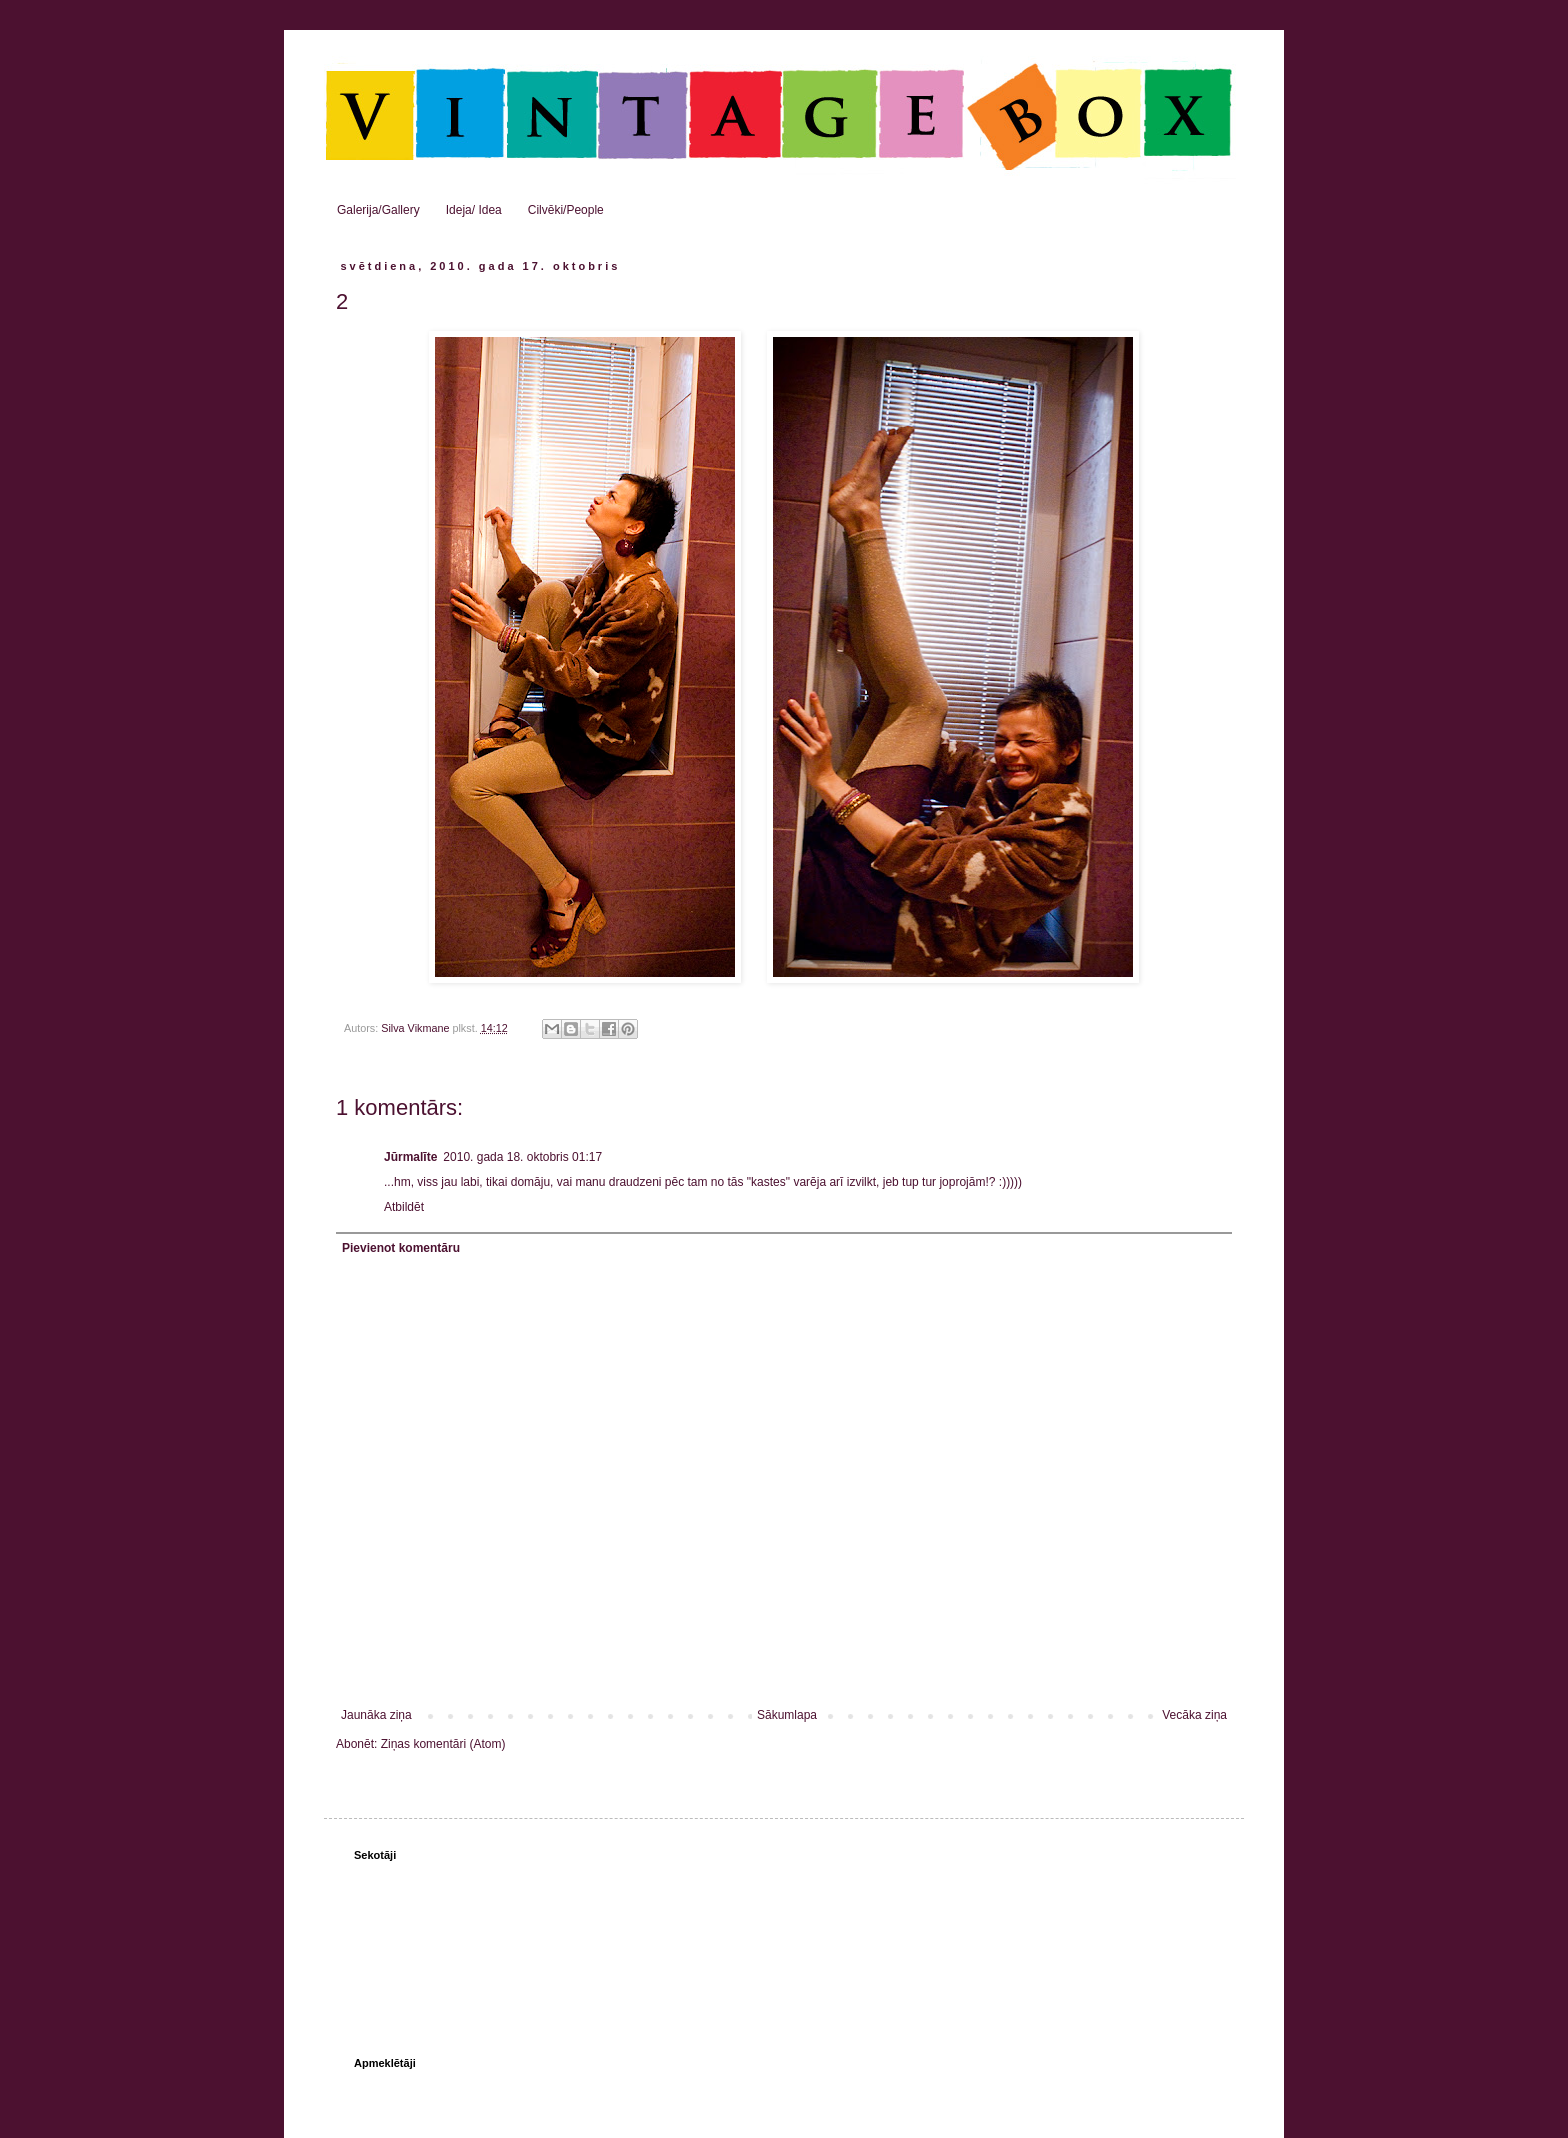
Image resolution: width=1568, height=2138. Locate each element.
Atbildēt (404, 1207)
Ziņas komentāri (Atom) (443, 1744)
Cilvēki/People (566, 210)
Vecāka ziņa (1194, 1715)
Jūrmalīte (410, 1157)
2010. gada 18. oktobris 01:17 (522, 1157)
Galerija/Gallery (378, 210)
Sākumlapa (787, 1715)
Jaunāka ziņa (376, 1715)
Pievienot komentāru (401, 1248)
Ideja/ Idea (474, 210)
